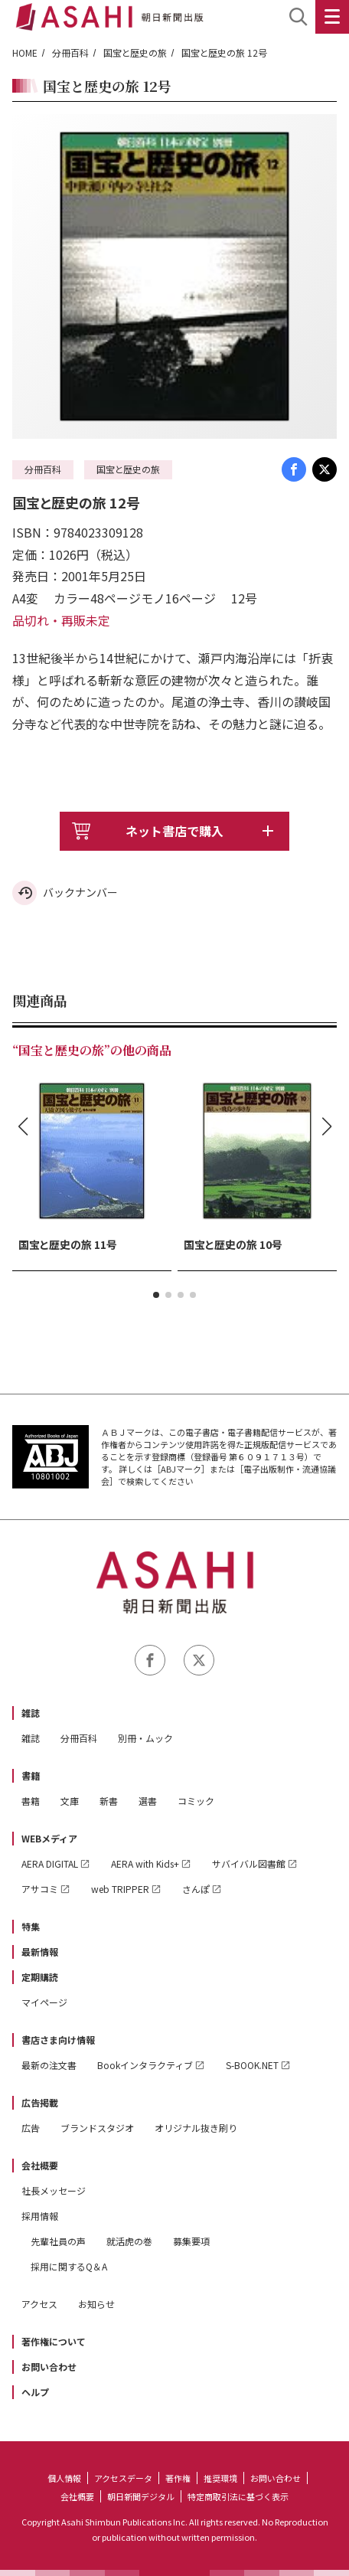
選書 (148, 1800)
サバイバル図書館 (248, 1863)
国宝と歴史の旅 (135, 52)
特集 (30, 1926)
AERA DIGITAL (49, 1863)
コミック (196, 1800)
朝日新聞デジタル (140, 2496)
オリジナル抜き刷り (196, 2127)
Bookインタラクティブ (145, 2064)
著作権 (178, 2478)
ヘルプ (35, 2391)
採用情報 (39, 2215)
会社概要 (39, 2165)
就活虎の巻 (129, 2240)
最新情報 (39, 1951)
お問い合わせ (49, 2366)
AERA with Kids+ (145, 1863)
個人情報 (64, 2478)
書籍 (30, 1775)
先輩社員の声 (58, 2240)
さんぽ (196, 1888)
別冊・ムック (145, 1737)
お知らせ (96, 2303)
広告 (30, 2127)
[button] (156, 1295)
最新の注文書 (49, 2064)
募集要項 (191, 2240)
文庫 (69, 1800)
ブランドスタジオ (97, 2127)
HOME (25, 52)
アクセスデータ (123, 2478)
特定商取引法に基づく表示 (238, 2496)
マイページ (44, 2002)
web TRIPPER (120, 1888)
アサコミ (39, 1888)
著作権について (53, 2341)
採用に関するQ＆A (69, 2266)
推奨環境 (220, 2478)
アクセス (39, 2303)
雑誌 (30, 1712)
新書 (108, 1800)
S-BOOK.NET (252, 2064)
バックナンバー (80, 892)
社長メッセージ (53, 2190)
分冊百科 (70, 52)
